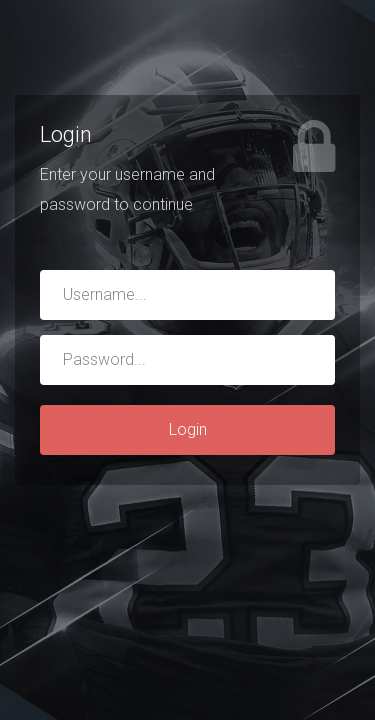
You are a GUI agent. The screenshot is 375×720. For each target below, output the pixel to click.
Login (188, 429)
